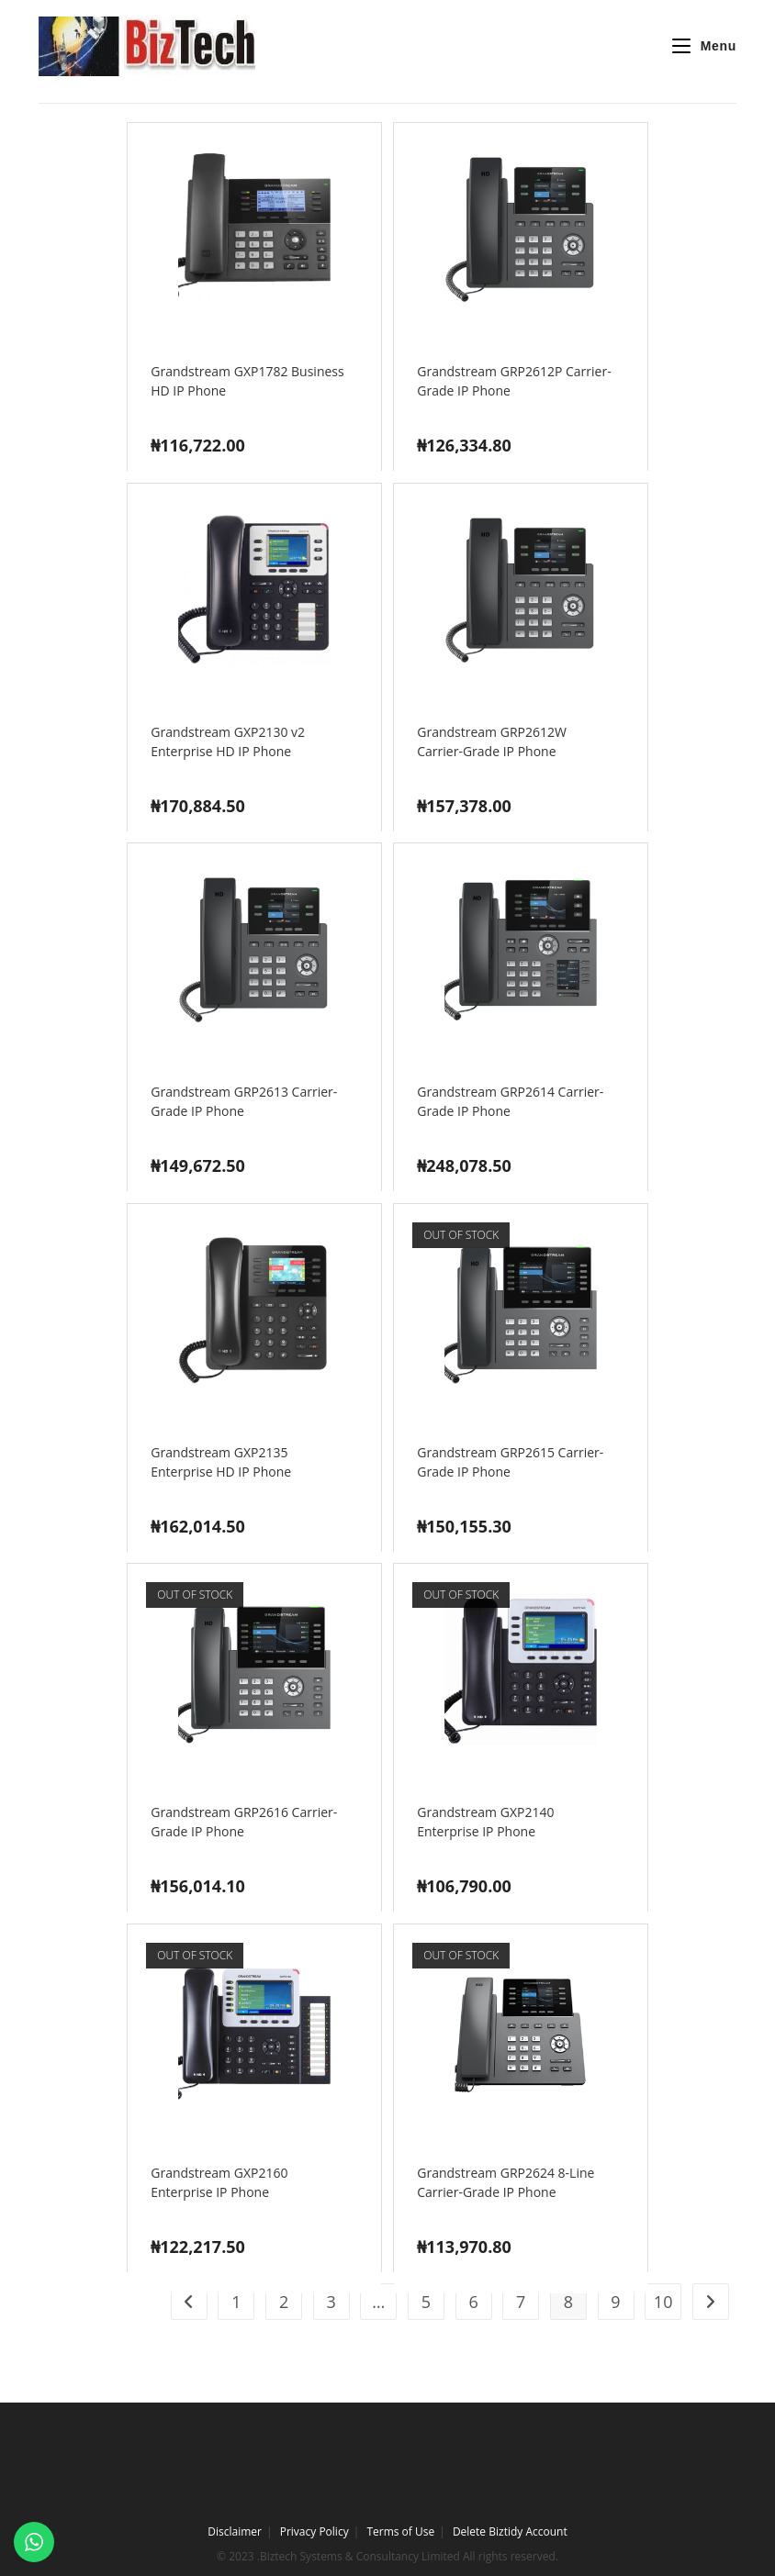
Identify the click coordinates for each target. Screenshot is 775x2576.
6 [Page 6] (472, 2302)
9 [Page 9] (615, 2302)
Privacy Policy (314, 2531)
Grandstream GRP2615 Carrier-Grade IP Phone (510, 1462)
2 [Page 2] (283, 2302)
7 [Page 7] (520, 2302)
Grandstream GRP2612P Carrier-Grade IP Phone (514, 380)
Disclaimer (235, 2531)
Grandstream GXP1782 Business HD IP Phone (247, 380)
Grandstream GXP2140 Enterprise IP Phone (485, 1821)
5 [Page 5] (426, 2302)
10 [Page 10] (663, 2302)
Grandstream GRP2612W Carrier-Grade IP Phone (492, 741)
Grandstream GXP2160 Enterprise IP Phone (219, 2182)
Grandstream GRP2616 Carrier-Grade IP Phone (244, 1821)
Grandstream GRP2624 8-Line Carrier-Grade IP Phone (505, 2182)
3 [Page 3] (331, 2302)
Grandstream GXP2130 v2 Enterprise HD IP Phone (228, 741)
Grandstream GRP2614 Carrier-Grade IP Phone (510, 1101)
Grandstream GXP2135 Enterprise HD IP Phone (221, 1462)
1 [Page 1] (236, 2302)
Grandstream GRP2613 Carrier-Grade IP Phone (244, 1101)
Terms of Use (400, 2531)
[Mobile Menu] (697, 46)
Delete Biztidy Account (510, 2531)
